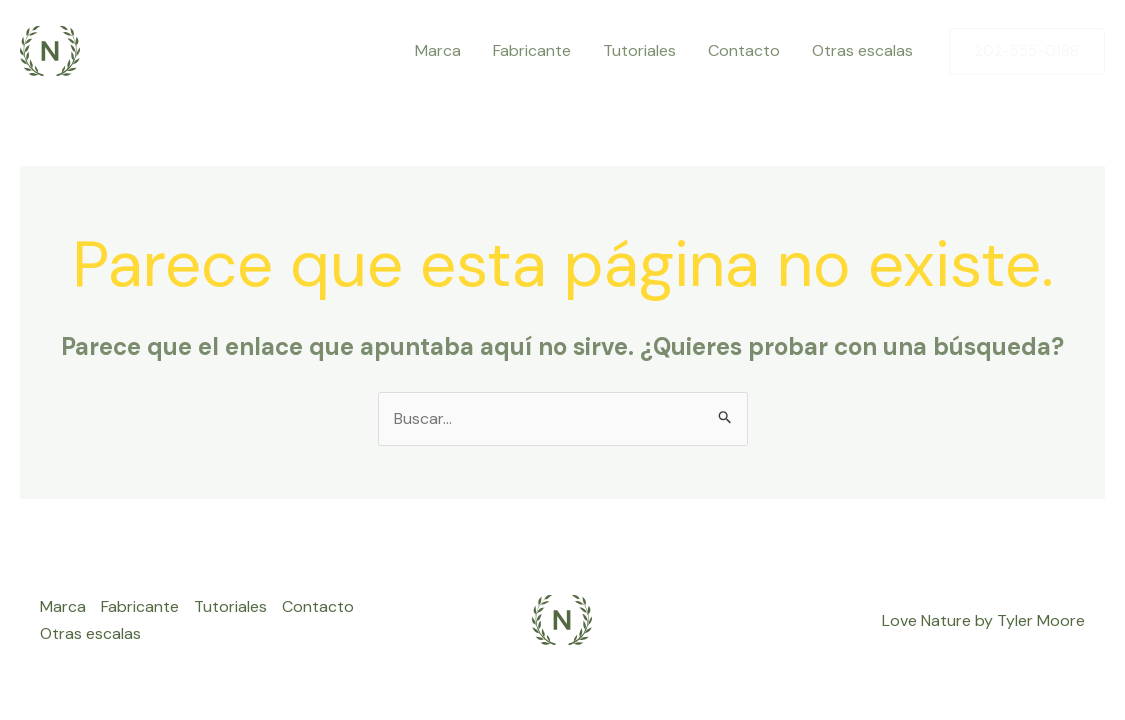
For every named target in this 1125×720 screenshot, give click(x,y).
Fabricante (532, 50)
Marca (438, 50)
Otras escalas (862, 50)
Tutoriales (639, 50)
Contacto (744, 50)
